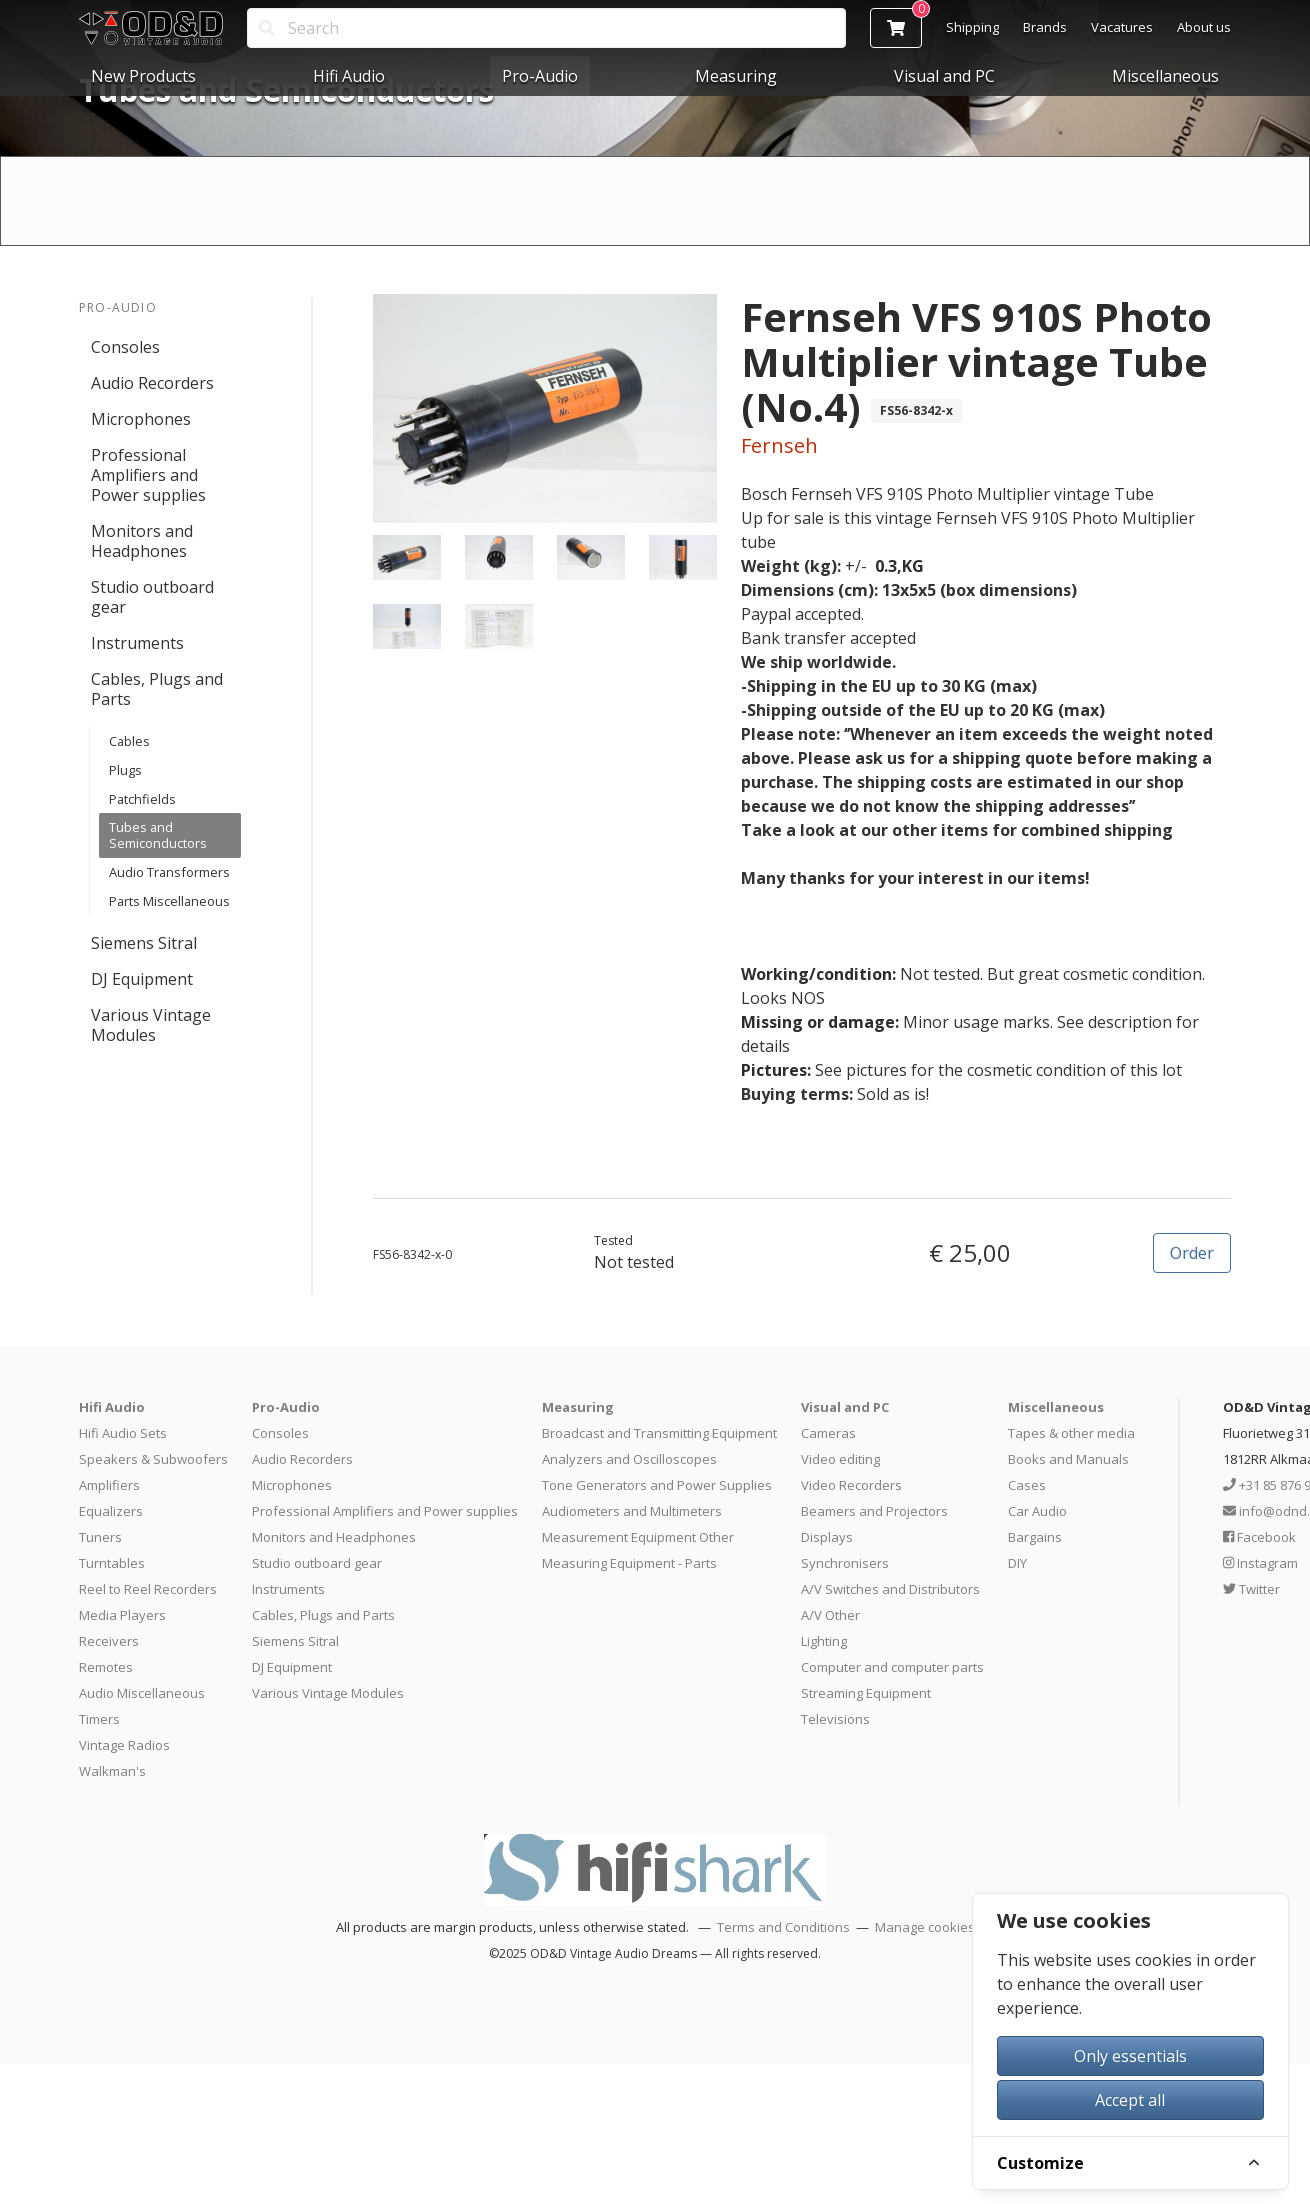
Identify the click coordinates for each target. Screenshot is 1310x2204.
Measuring (736, 76)
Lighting (824, 1641)
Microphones (141, 419)
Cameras (828, 1433)
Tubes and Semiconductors (158, 835)
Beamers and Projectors (874, 1511)
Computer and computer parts (892, 1667)
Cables (129, 741)
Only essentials (1130, 2056)
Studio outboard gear (152, 597)
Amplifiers (109, 1485)
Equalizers (111, 1511)
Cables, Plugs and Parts (157, 689)
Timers (99, 1719)
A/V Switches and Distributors (890, 1589)
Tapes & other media (1071, 1433)
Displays (827, 1537)
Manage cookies (925, 1927)
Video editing (840, 1459)
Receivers (109, 1641)
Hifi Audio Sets (123, 1433)
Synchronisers (845, 1563)
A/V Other (830, 1615)
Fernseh (779, 445)
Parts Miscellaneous (169, 901)
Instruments (137, 643)
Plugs (125, 770)
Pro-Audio (540, 76)
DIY (1017, 1563)
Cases (1027, 1485)
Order (1192, 1253)
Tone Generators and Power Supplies (657, 1485)
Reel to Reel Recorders (148, 1589)
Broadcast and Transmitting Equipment (659, 1433)
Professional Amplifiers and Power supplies (148, 475)
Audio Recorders (152, 383)
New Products (143, 76)
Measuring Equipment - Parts (629, 1563)
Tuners (100, 1537)
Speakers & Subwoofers (153, 1459)
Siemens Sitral (144, 943)
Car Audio (1037, 1511)
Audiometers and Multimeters (632, 1511)
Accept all (1130, 2100)
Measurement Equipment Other (638, 1537)
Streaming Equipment (866, 1693)
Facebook (1259, 1537)
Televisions (835, 1719)
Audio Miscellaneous (142, 1693)
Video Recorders (851, 1485)
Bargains (1035, 1537)
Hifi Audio (349, 76)
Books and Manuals (1068, 1459)
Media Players (122, 1615)
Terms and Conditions (783, 1927)
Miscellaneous (1165, 76)
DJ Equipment (142, 979)
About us (1204, 27)
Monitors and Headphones (142, 541)
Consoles (125, 347)
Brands (1045, 27)
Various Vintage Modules (151, 1025)
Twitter (1251, 1589)
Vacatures (1122, 27)
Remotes (106, 1667)
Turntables (112, 1563)
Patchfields (142, 799)
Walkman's (112, 1771)
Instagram (1260, 1563)
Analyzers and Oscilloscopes (629, 1459)
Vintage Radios (124, 1745)
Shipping (972, 27)
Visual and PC (944, 76)
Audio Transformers (169, 872)
